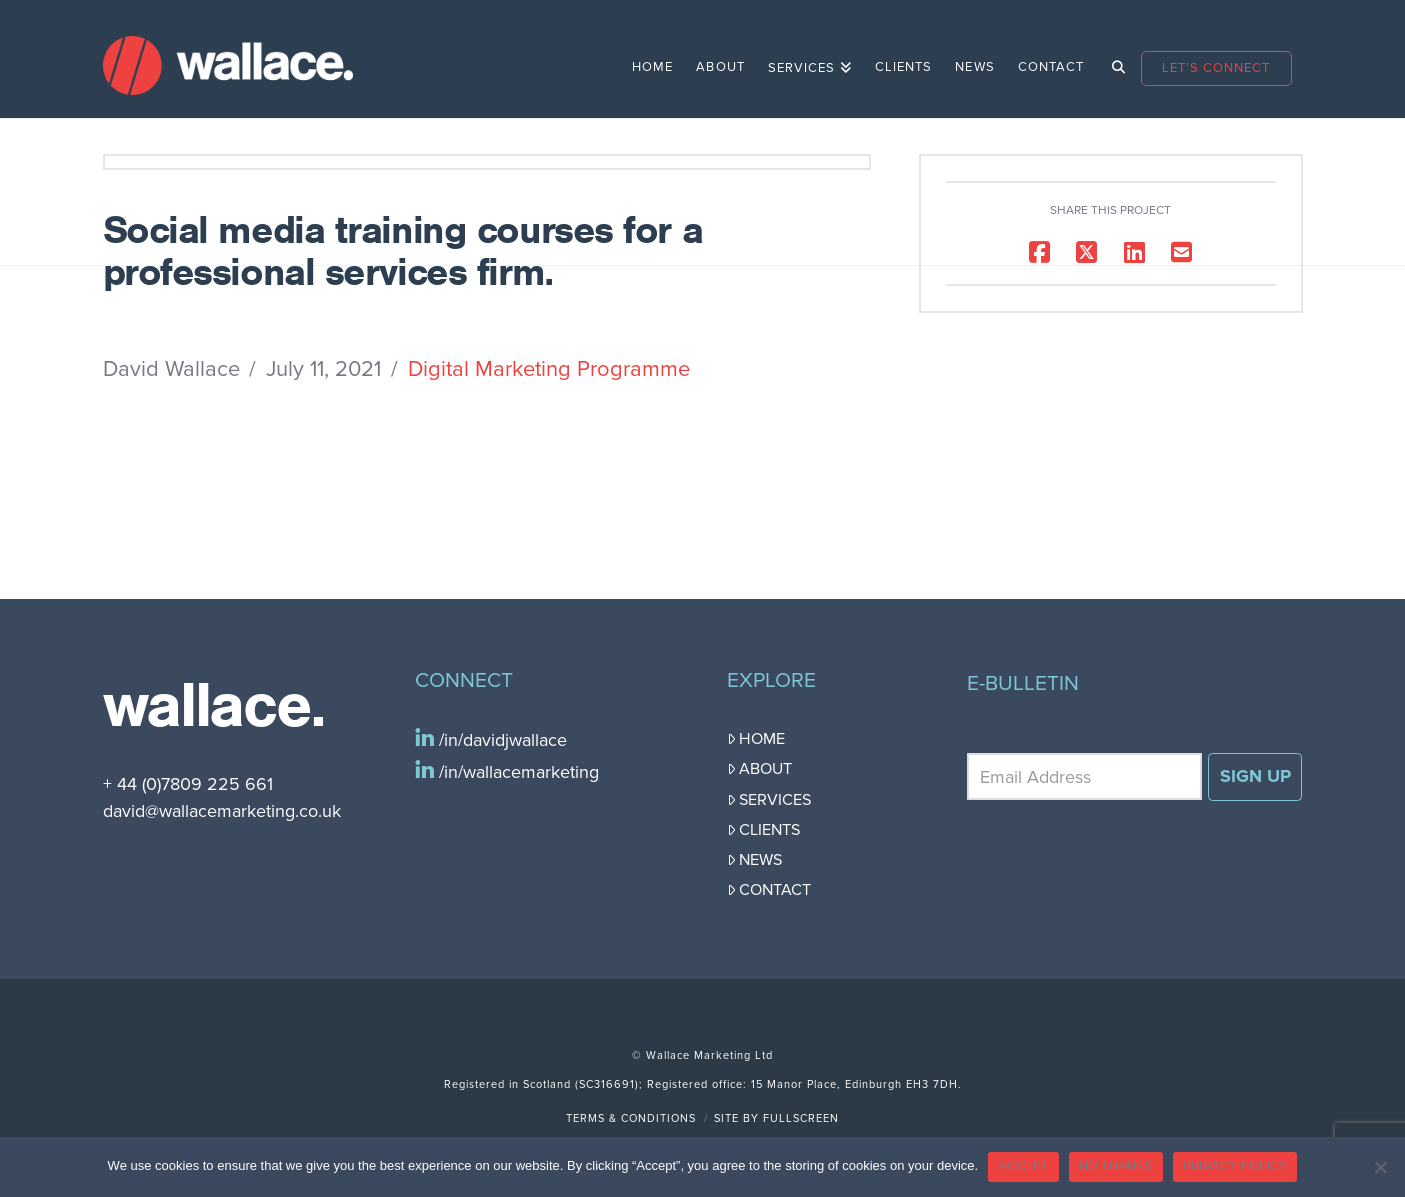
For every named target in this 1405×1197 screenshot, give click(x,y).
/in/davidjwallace (500, 740)
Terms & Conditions (631, 1118)
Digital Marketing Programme (549, 369)
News (755, 860)
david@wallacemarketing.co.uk (222, 811)
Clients (764, 830)
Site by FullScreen (776, 1118)
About (760, 769)
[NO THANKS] (1380, 1167)
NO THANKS (1116, 1166)
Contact (769, 890)
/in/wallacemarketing (516, 772)
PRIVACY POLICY (1235, 1166)
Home (756, 739)
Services (769, 800)
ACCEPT (1023, 1166)
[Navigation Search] (1111, 59)
